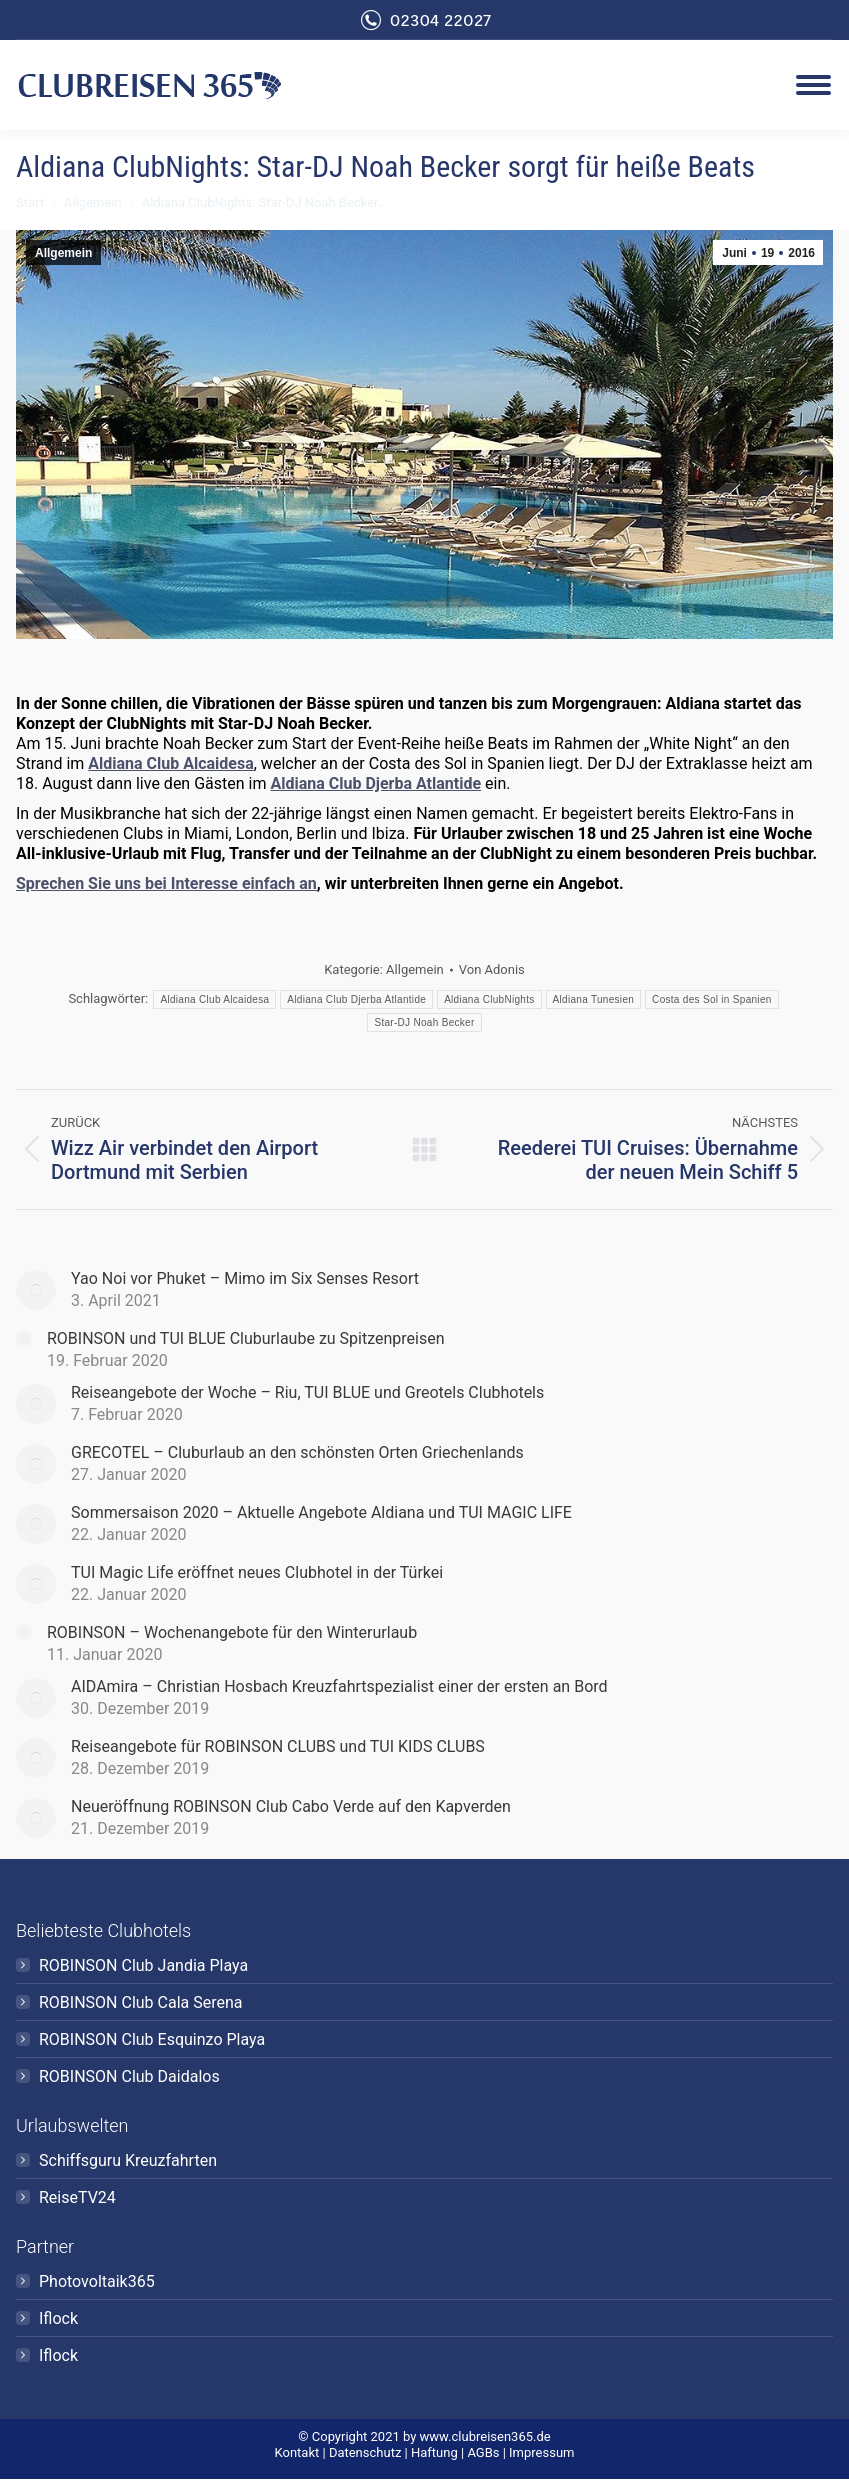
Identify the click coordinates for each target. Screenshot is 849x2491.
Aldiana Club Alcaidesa (170, 763)
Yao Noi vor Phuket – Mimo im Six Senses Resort (245, 1278)
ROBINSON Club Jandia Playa (143, 1965)
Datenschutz (365, 2452)
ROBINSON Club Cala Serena (141, 2002)
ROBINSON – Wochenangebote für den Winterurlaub (232, 1632)
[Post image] (36, 1290)
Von (492, 969)
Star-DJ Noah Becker (424, 1022)
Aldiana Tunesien (594, 999)
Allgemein (63, 253)
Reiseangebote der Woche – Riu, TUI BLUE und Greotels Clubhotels (307, 1392)
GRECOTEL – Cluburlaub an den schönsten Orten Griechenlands (297, 1452)
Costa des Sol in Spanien (712, 999)
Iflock (58, 2318)
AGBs (483, 2452)
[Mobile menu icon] (813, 85)
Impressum (541, 2452)
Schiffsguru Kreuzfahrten (128, 2160)
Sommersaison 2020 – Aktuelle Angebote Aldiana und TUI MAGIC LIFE (321, 1512)
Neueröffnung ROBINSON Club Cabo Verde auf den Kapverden (291, 1806)
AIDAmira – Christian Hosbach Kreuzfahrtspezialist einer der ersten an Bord (339, 1686)
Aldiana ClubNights (489, 999)
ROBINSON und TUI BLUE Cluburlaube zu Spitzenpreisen (246, 1338)
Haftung (434, 2452)
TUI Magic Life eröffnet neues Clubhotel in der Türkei (257, 1572)
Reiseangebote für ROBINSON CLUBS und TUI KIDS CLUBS (278, 1746)
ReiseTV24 (77, 2197)
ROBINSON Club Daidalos (129, 2076)
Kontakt (297, 2452)
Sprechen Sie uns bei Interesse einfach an (166, 883)
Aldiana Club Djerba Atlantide (375, 783)
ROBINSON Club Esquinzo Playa (152, 2039)
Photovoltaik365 (97, 2281)
